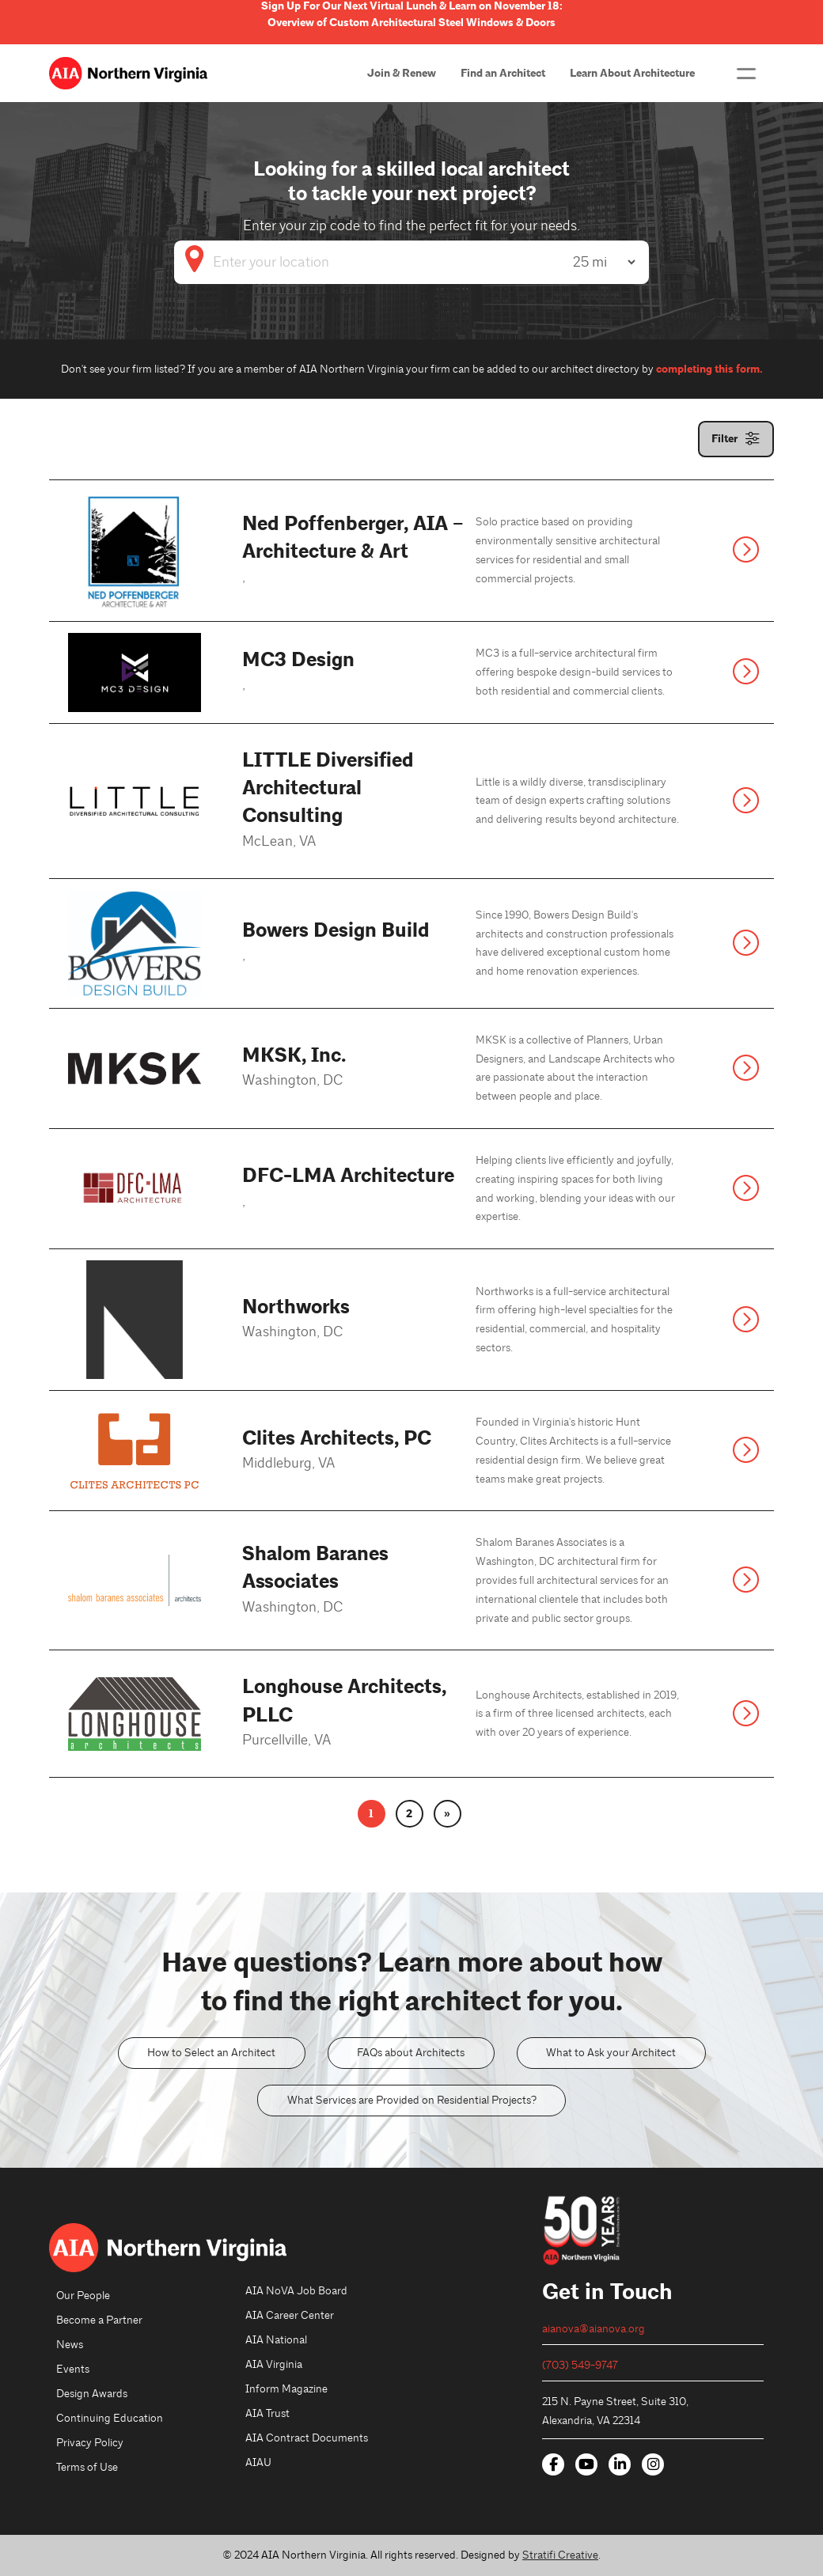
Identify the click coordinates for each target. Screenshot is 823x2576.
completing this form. (709, 369)
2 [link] (409, 1813)
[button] (746, 73)
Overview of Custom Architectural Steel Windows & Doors (411, 22)
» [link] (447, 1813)
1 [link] (371, 1813)
